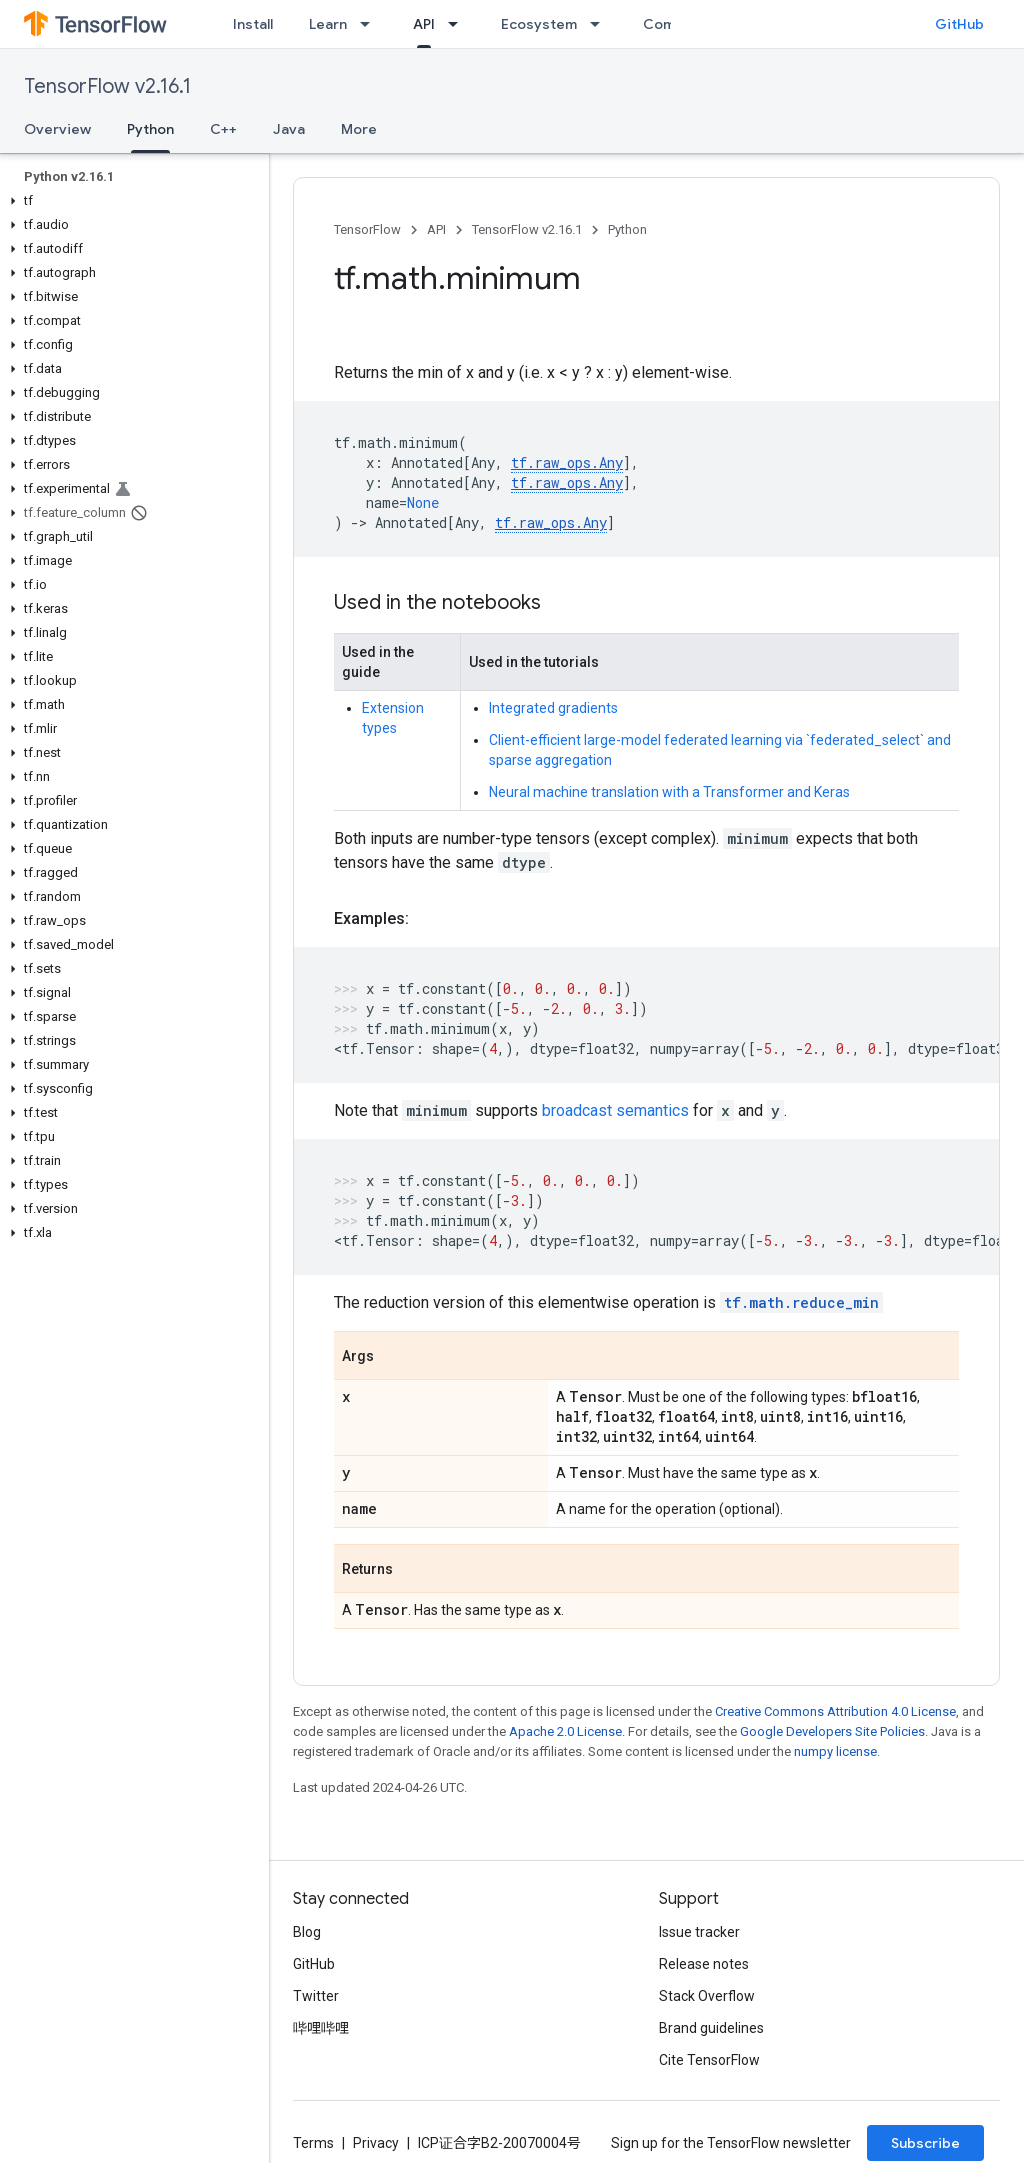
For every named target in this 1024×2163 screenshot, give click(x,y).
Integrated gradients (553, 708)
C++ (223, 129)
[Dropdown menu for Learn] (371, 24)
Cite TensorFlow (709, 2060)
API (436, 229)
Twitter (316, 1996)
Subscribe (925, 2143)
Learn (328, 24)
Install (253, 24)
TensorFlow (367, 229)
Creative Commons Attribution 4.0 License (835, 1711)
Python (627, 229)
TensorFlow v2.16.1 (107, 86)
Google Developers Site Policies (832, 1731)
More (359, 129)
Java (289, 129)
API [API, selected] (424, 24)
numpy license (835, 1751)
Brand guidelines (711, 2028)
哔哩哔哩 (321, 2028)
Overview (57, 129)
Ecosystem (539, 24)
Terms (313, 2143)
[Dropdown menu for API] (459, 24)
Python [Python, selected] (150, 129)
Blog (307, 1932)
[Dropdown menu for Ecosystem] (601, 24)
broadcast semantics (615, 1110)
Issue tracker (699, 1932)
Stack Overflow (707, 1996)
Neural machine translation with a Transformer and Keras (669, 792)
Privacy (376, 2143)
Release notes (704, 1964)
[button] (130, 201)
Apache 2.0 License (565, 1731)
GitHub (959, 24)
